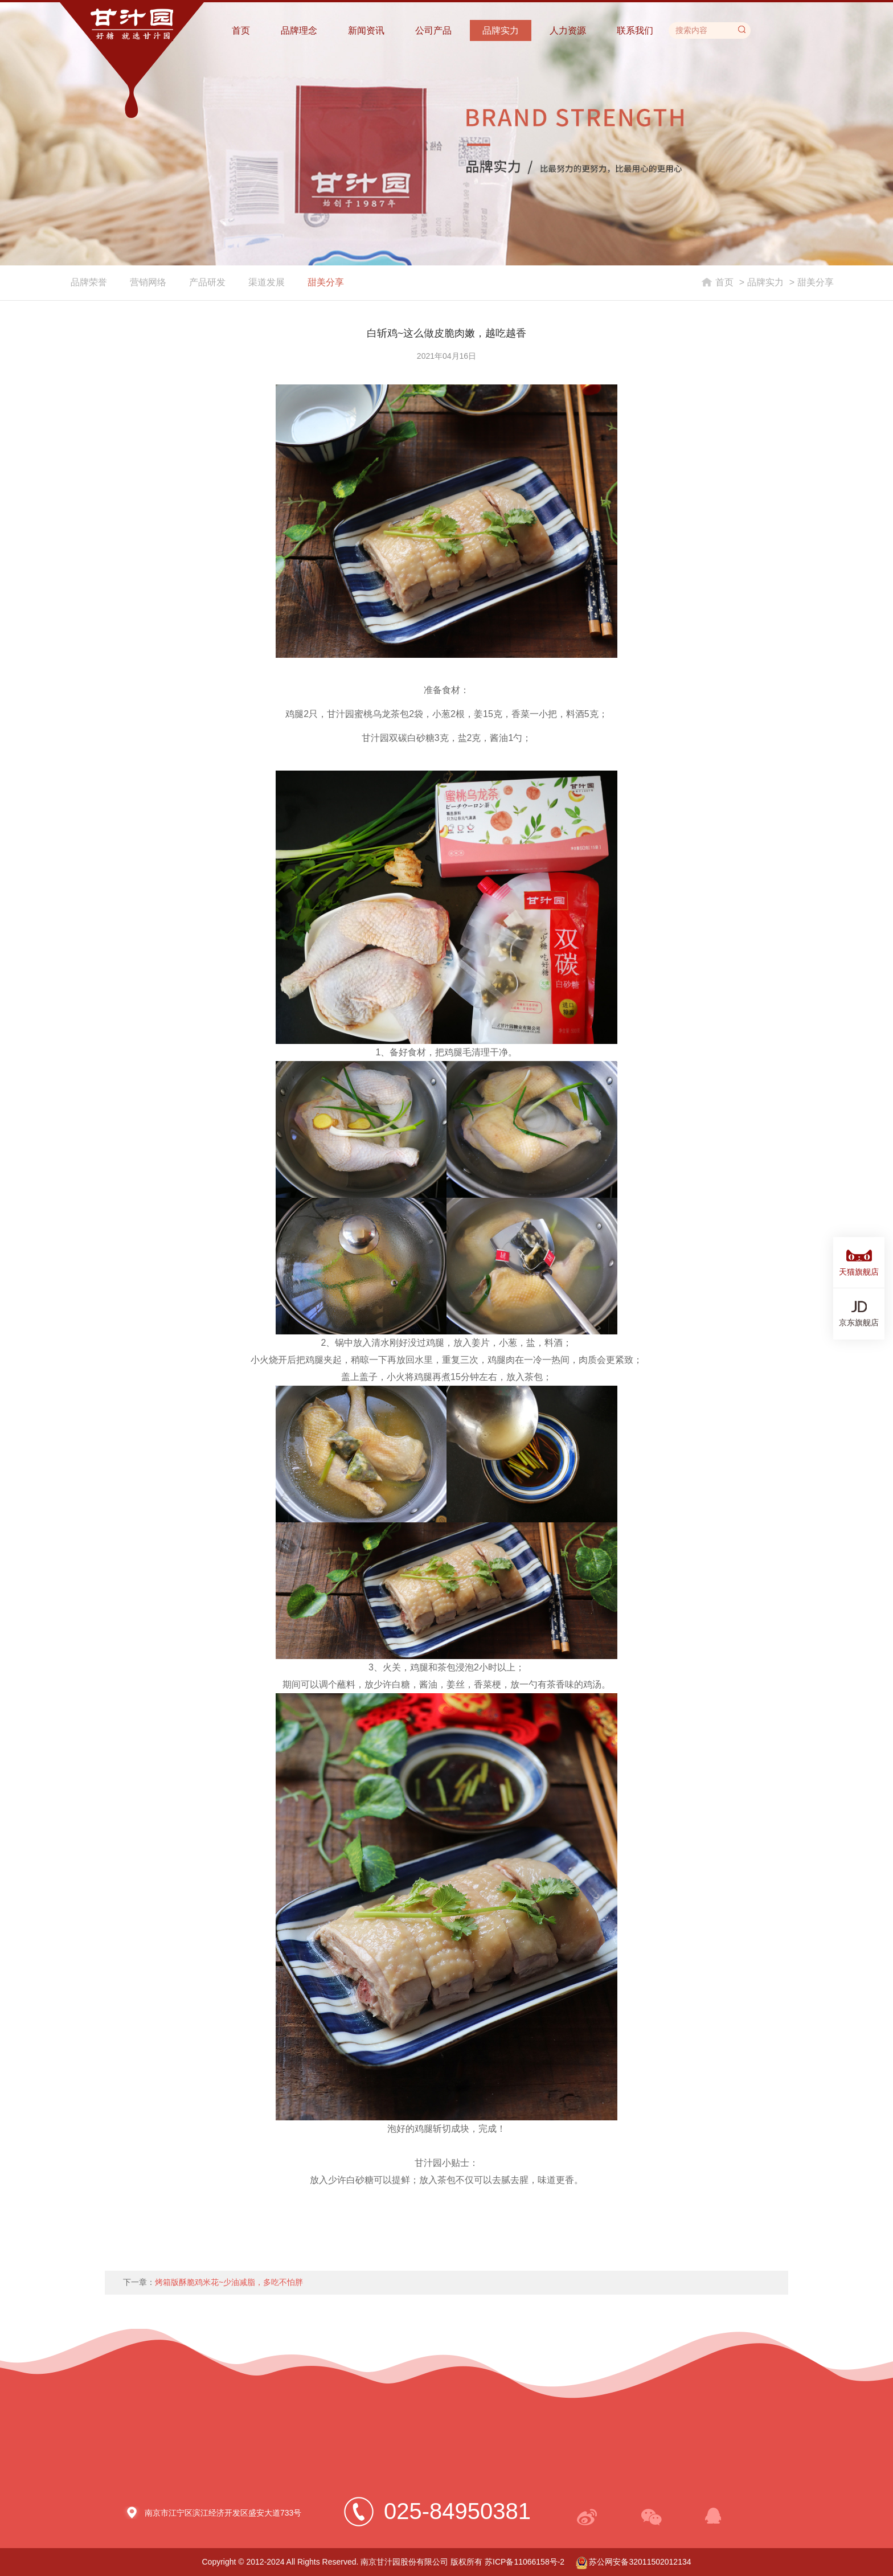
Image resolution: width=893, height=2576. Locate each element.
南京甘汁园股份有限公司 (404, 2561)
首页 (241, 30)
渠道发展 (266, 282)
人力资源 (568, 30)
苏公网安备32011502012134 (633, 2561)
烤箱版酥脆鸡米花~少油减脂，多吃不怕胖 (229, 2282)
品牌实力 (500, 30)
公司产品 (433, 30)
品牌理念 (299, 30)
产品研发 (207, 282)
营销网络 (148, 282)
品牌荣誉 (89, 282)
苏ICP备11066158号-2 (524, 2561)
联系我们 (635, 30)
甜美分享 (326, 282)
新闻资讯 (366, 30)
